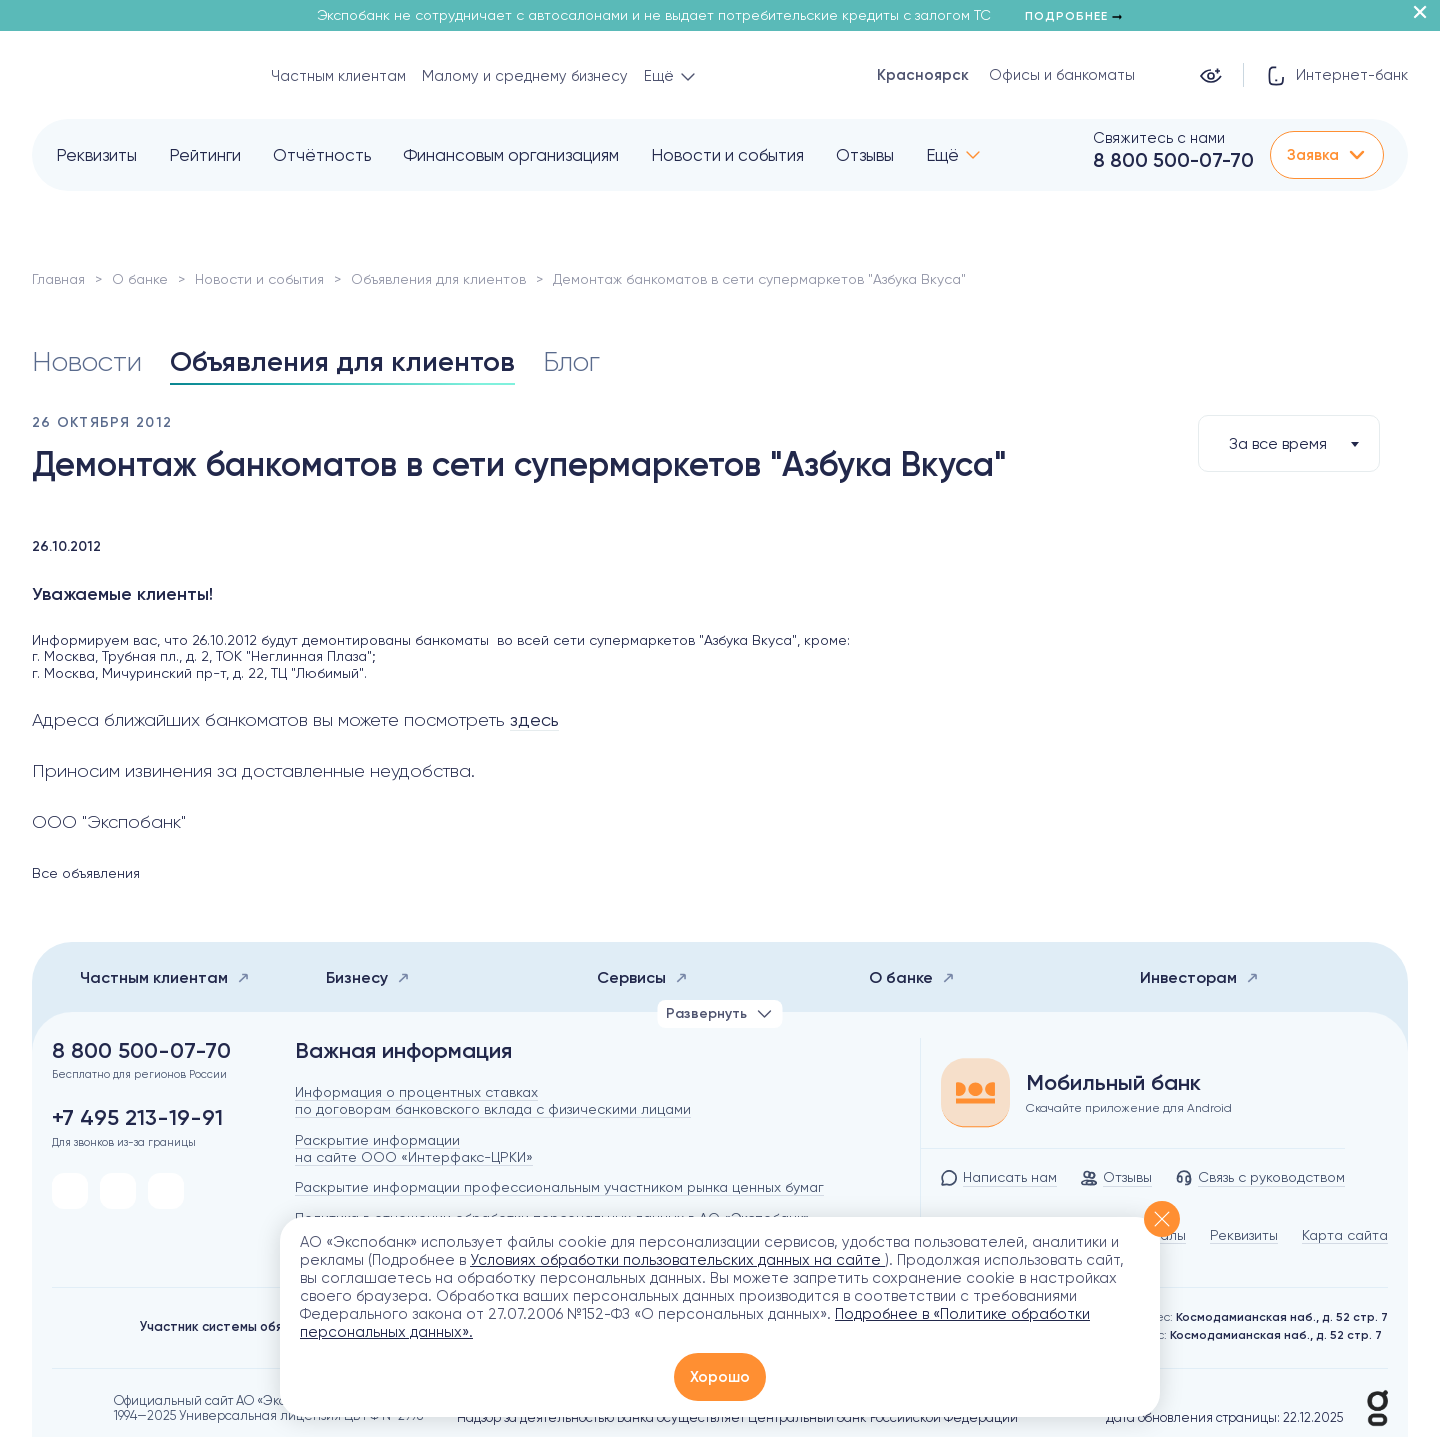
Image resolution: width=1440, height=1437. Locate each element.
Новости (87, 361)
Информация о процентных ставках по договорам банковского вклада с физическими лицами (493, 1100)
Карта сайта (1345, 1235)
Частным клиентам (338, 76)
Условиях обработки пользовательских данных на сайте (677, 1260)
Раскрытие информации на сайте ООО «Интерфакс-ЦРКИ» (414, 1148)
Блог (571, 361)
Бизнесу (368, 977)
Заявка (1327, 155)
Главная (58, 279)
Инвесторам (1199, 977)
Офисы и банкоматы (1062, 75)
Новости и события (727, 155)
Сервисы (642, 977)
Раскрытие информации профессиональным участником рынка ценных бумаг (559, 1187)
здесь (534, 719)
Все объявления (86, 873)
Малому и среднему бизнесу (525, 76)
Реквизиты (96, 155)
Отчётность (322, 155)
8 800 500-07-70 (1173, 160)
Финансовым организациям (511, 155)
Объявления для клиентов (438, 279)
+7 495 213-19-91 (137, 1118)
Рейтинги (205, 155)
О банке (140, 279)
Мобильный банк (1113, 1083)
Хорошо (720, 1377)
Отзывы (865, 155)
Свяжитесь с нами (1159, 138)
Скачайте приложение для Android (1129, 1108)
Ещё (942, 155)
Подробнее (1073, 16)
